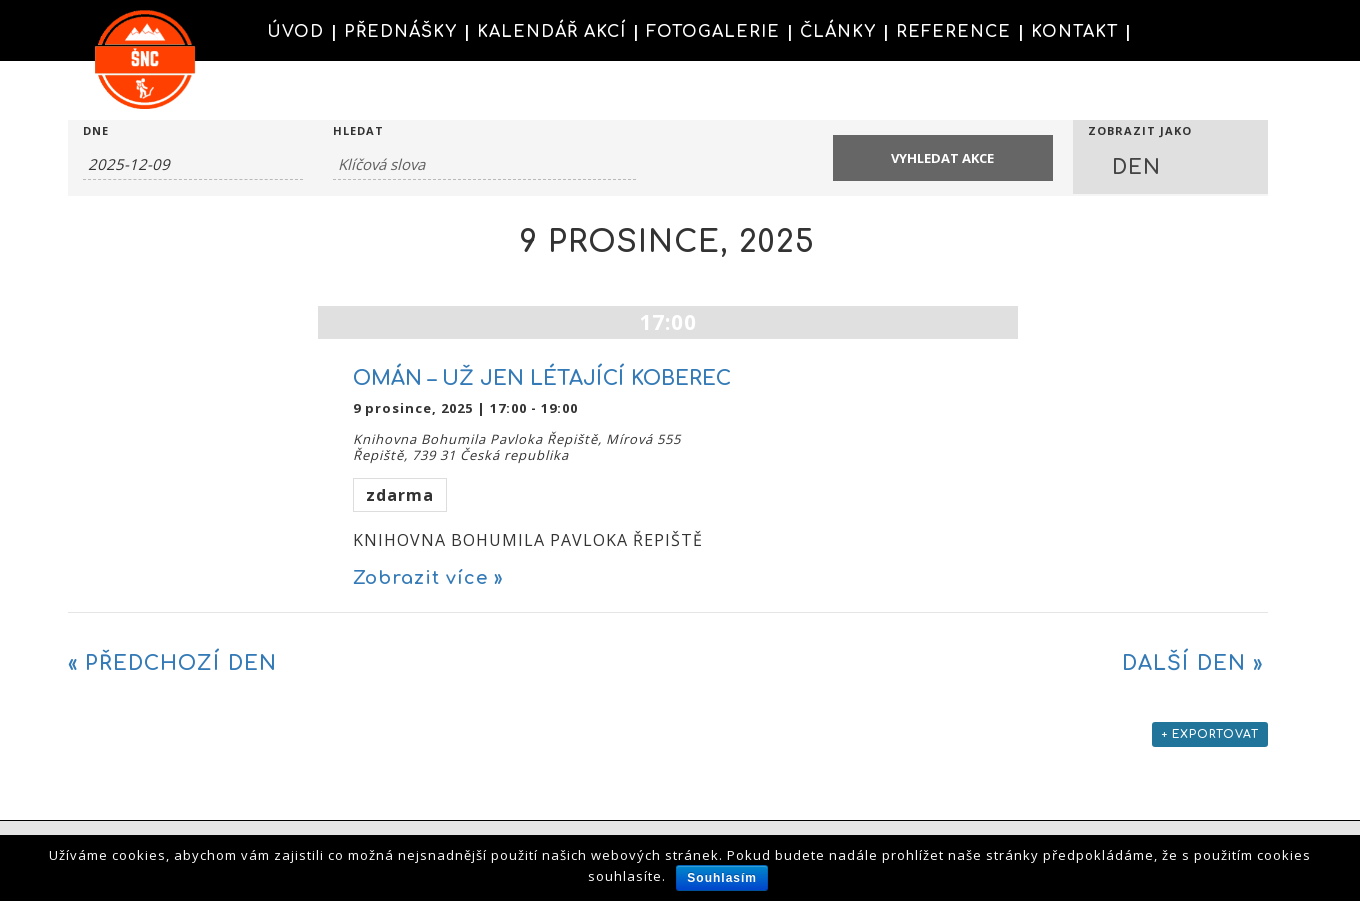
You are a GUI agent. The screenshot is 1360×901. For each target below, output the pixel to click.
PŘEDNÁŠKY (400, 32)
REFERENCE (953, 32)
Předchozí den (172, 663)
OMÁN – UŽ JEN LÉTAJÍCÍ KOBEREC (542, 378)
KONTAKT (1074, 32)
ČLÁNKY (838, 32)
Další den (1192, 663)
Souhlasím (722, 878)
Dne (96, 130)
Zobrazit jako (1140, 130)
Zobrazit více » (428, 578)
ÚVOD (295, 32)
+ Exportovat (1210, 734)
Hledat (358, 130)
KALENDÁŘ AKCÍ (551, 32)
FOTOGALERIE (713, 32)
